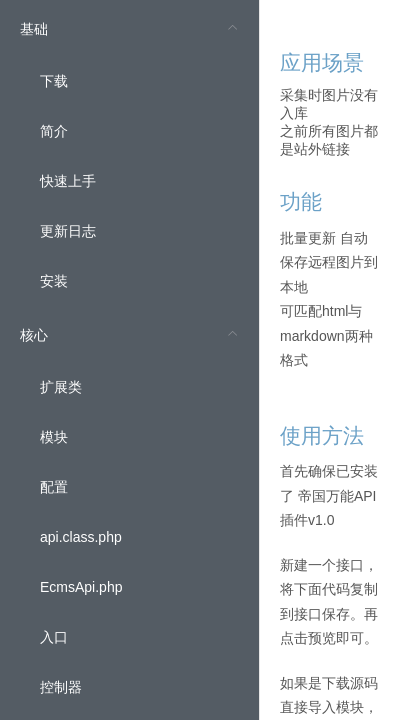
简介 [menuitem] (54, 131)
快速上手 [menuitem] (68, 181)
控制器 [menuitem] (61, 687)
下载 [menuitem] (54, 81)
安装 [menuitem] (54, 281)
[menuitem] (129, 153)
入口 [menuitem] (54, 637)
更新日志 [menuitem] (68, 231)
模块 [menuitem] (54, 437)
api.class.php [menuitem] (81, 537)
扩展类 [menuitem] (61, 387)
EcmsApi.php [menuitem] (81, 587)
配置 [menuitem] (54, 487)
